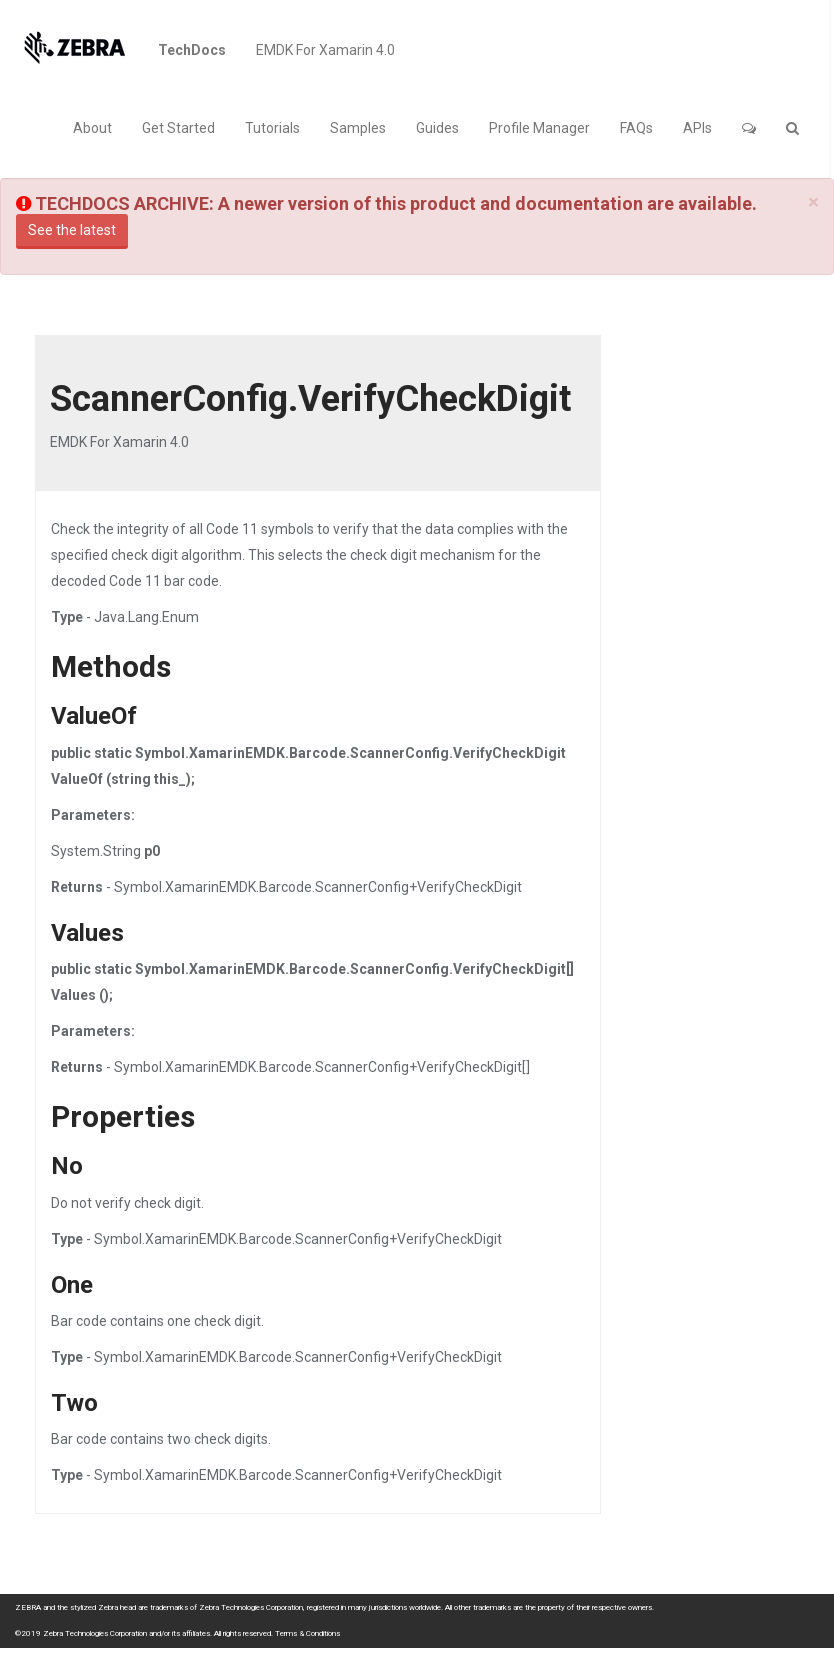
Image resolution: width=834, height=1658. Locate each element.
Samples (358, 128)
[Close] (813, 202)
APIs (697, 128)
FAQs (636, 128)
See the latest (72, 230)
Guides (437, 128)
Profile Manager (539, 128)
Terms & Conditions (307, 1633)
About (92, 128)
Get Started (178, 128)
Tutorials (272, 128)
